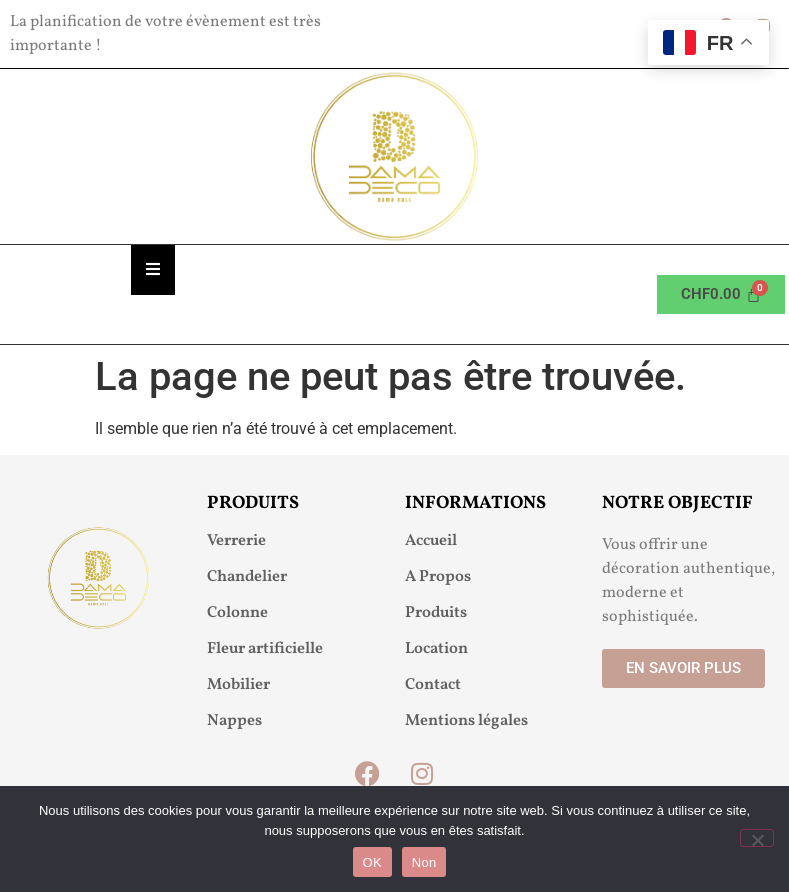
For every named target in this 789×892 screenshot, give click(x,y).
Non (424, 862)
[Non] (757, 838)
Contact (433, 685)
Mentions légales (466, 721)
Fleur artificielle (265, 649)
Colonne (237, 613)
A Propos (438, 577)
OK (372, 862)
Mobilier (238, 685)
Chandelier (247, 577)
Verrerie (236, 541)
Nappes (234, 721)
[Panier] (721, 294)
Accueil (431, 541)
